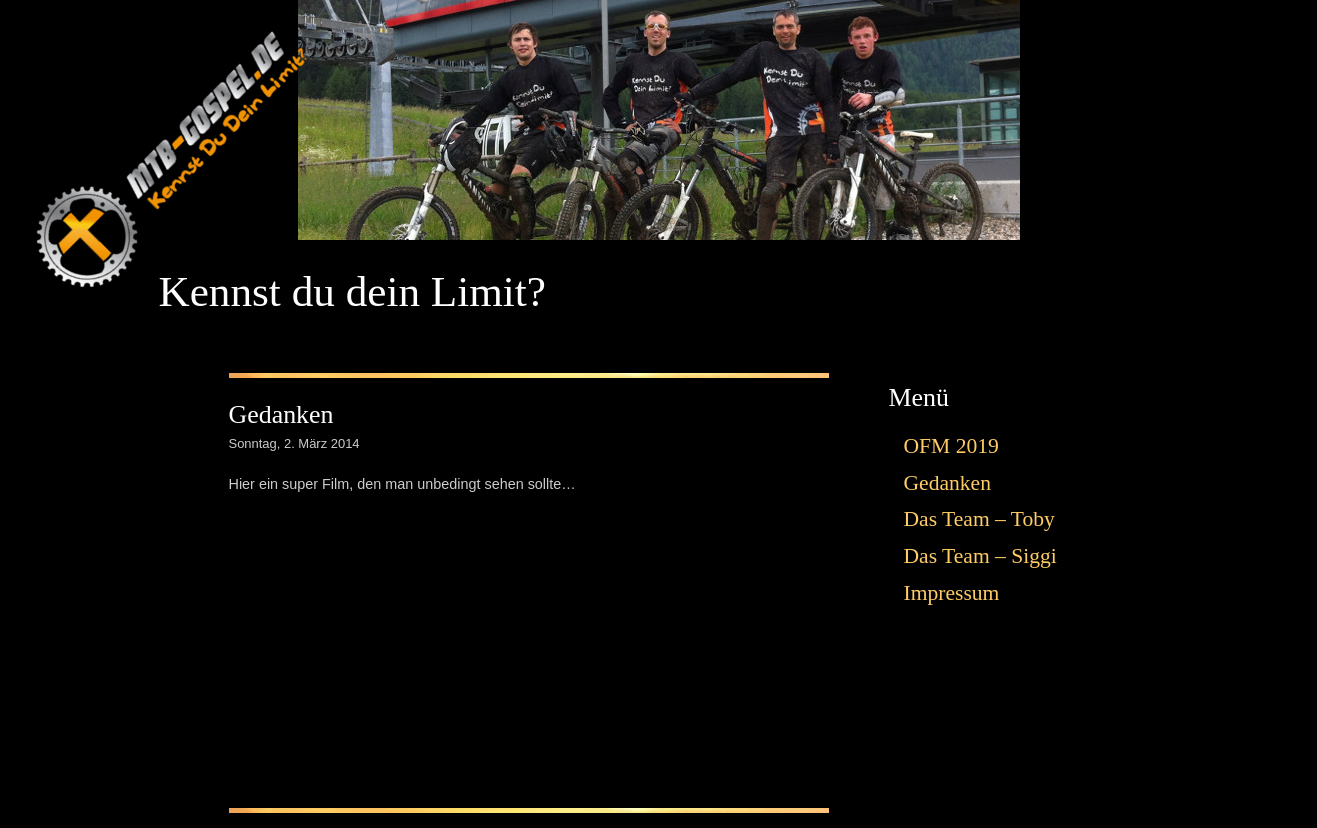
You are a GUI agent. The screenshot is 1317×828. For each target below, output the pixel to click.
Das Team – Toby (979, 519)
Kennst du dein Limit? (352, 291)
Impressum (952, 593)
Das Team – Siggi (980, 556)
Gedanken (281, 414)
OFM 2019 (951, 446)
